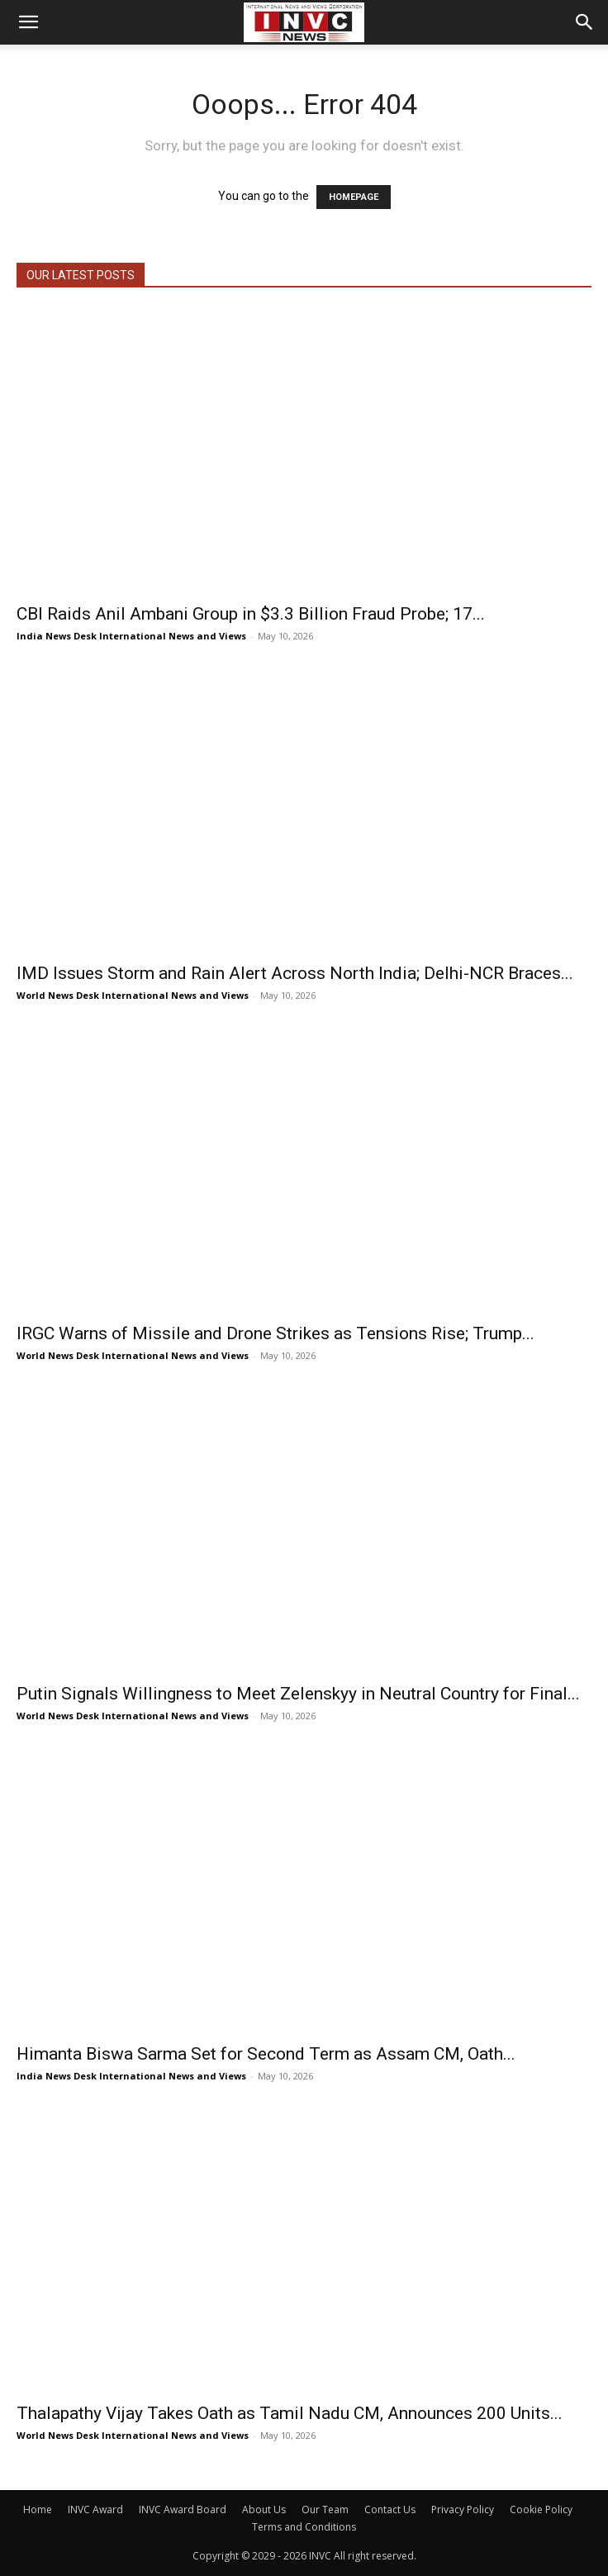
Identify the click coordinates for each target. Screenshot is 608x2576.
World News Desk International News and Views (133, 995)
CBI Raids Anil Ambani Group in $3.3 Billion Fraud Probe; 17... (251, 614)
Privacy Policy (462, 2509)
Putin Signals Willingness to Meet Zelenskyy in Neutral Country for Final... (298, 1694)
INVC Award (95, 2509)
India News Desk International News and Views (131, 636)
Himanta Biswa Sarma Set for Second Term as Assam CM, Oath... (266, 2054)
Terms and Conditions (304, 2527)
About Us (264, 2509)
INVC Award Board (182, 2509)
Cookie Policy (541, 2509)
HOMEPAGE (353, 197)
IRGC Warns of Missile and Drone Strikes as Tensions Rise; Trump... (275, 1333)
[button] (28, 22)
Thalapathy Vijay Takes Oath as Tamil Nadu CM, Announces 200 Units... (290, 2413)
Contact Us (390, 2509)
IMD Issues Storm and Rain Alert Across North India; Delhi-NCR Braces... (295, 973)
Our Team (325, 2509)
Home (37, 2509)
